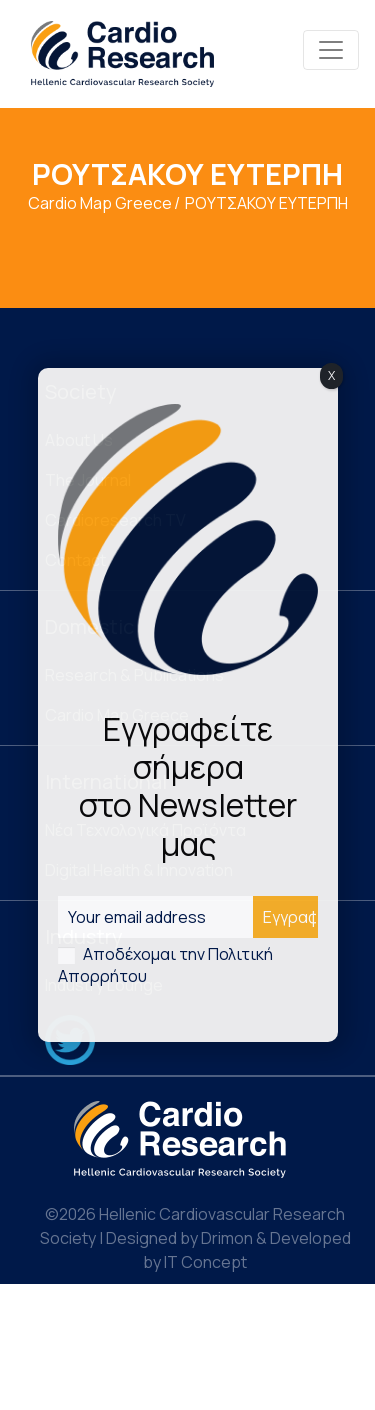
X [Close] (331, 375)
